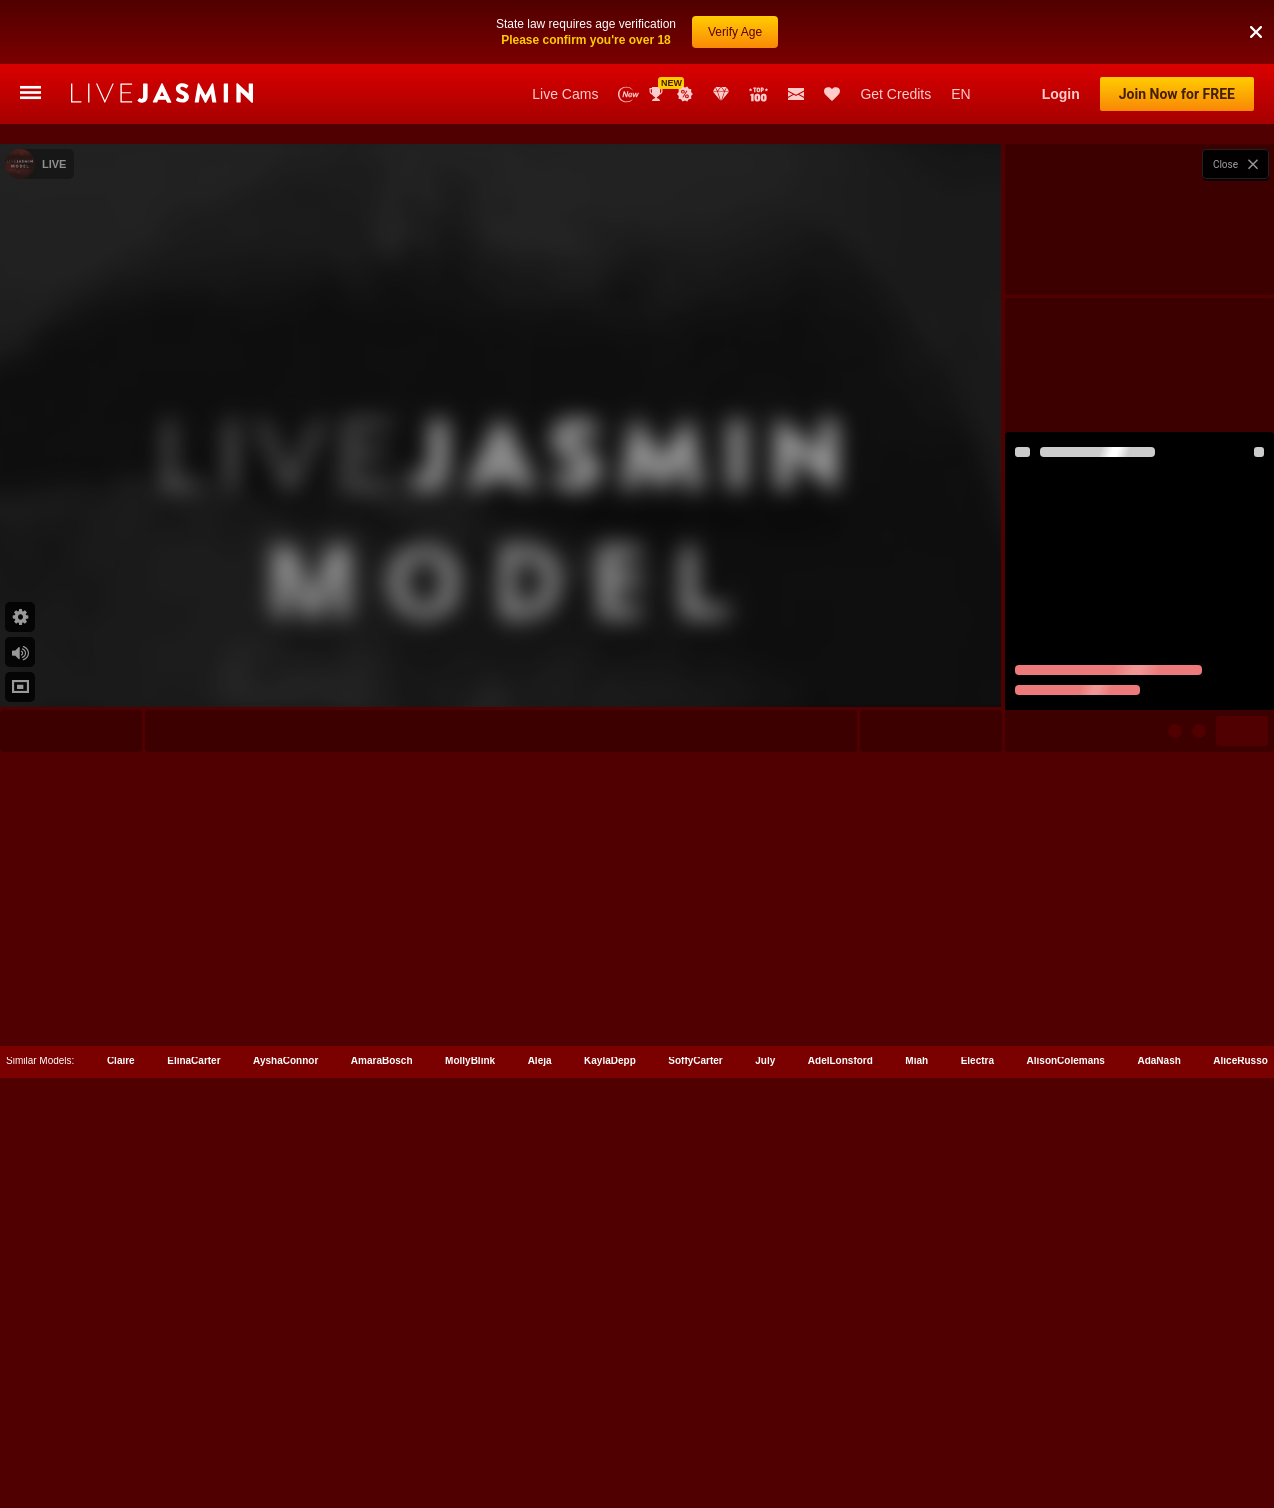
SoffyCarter (695, 1418)
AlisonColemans (1066, 1418)
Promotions (685, 94)
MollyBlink (470, 1418)
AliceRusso (1240, 1418)
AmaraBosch (382, 1418)
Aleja (540, 1418)
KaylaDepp (610, 1418)
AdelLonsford (840, 1418)
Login (1061, 94)
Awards (658, 94)
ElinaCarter (193, 1418)
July (765, 1418)
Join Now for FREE (1177, 94)
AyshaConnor (285, 1418)
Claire (121, 1418)
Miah (916, 1418)
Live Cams (565, 94)
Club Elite (721, 94)
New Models (628, 94)
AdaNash (1158, 1418)
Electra (977, 1418)
